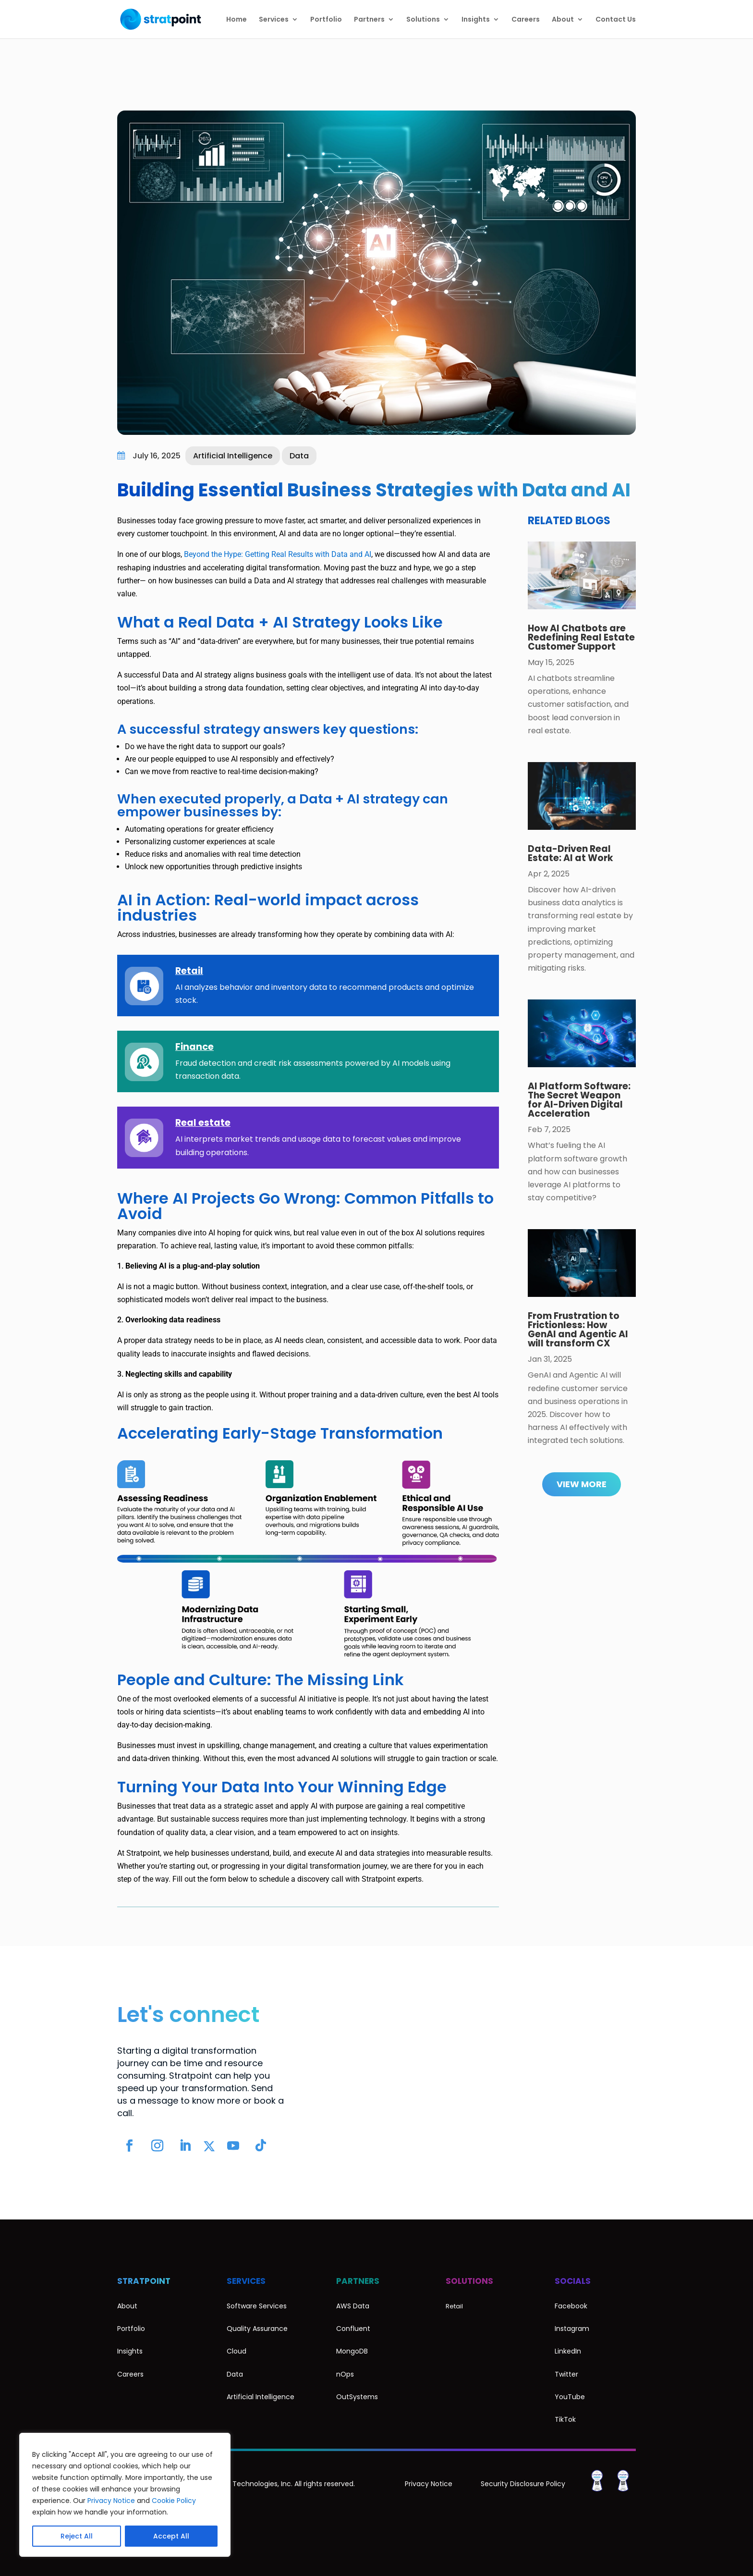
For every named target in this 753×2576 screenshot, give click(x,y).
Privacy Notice (111, 2500)
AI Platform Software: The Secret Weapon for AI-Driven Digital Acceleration (579, 1100)
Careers (525, 20)
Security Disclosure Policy (523, 2484)
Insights (476, 20)
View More (582, 1484)
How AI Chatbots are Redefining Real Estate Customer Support (581, 637)
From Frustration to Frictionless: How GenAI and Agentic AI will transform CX (578, 1329)
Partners (369, 20)
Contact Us (615, 20)
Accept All (171, 2536)
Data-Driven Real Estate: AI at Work (570, 853)
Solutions (423, 20)
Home (236, 20)
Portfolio (326, 20)
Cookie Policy (174, 2500)
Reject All (77, 2536)
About (563, 20)
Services (274, 20)
